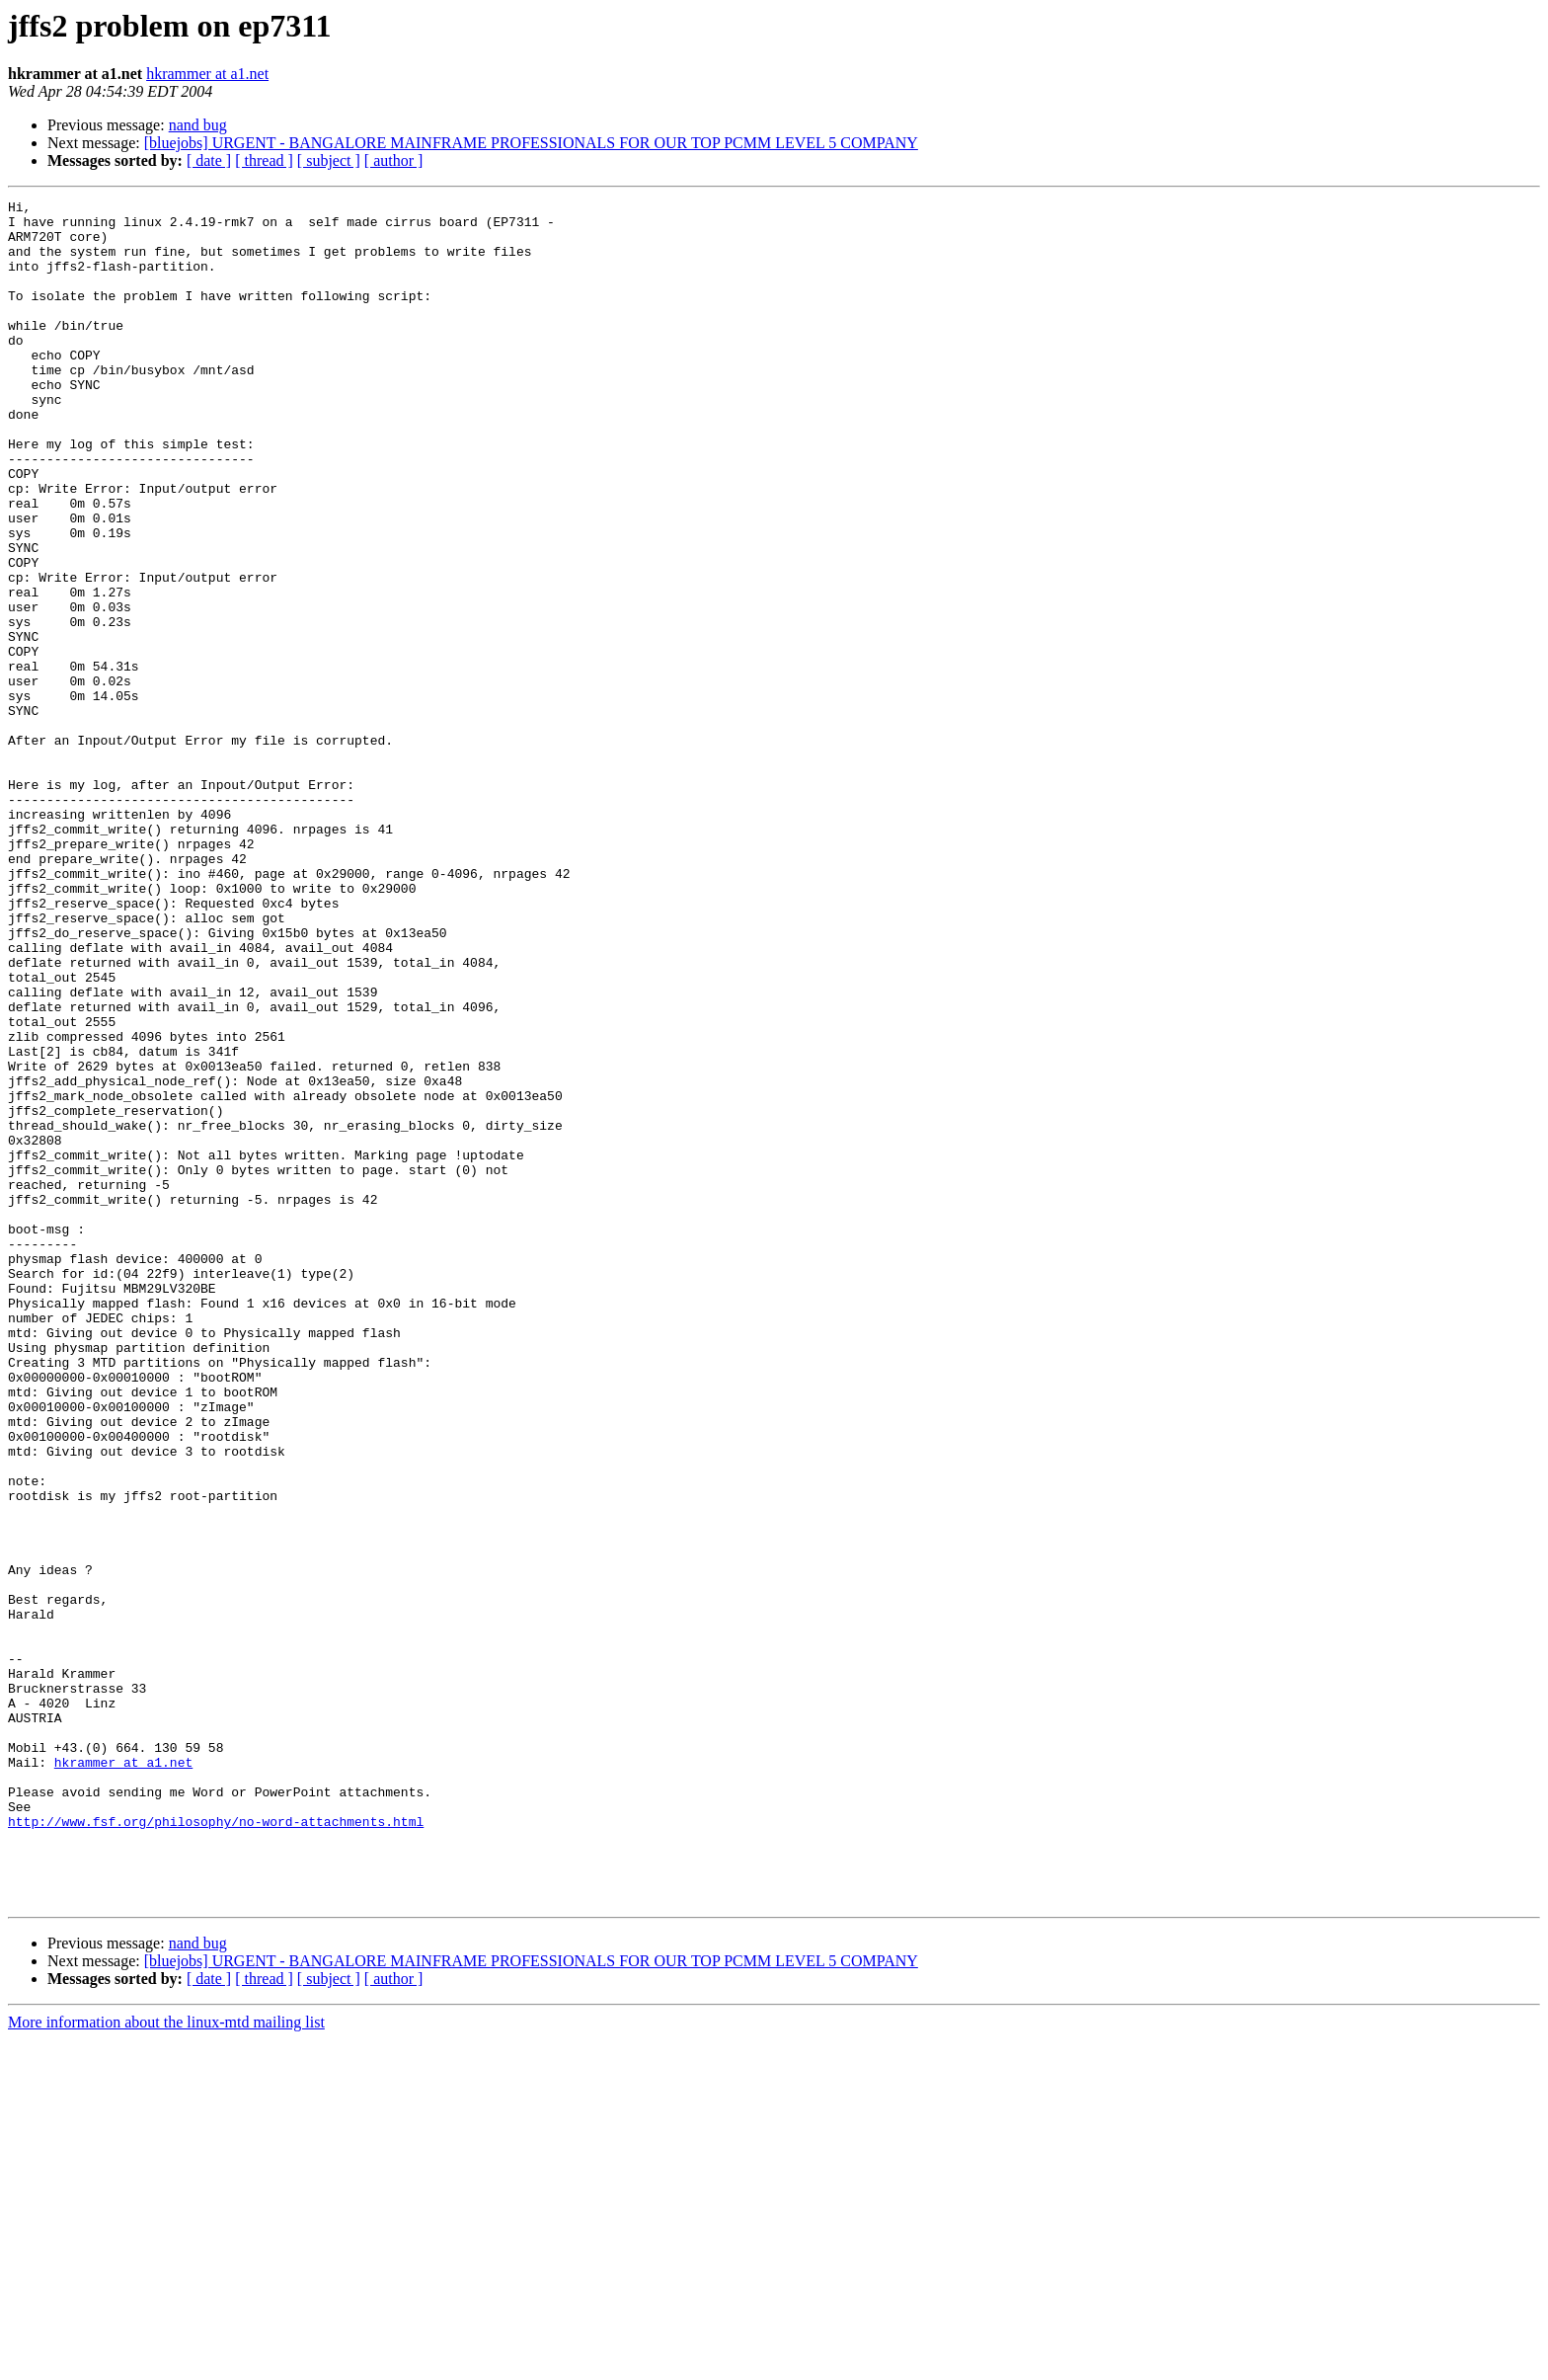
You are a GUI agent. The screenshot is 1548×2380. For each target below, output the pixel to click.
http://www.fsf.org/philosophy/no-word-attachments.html (216, 2147)
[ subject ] (328, 160)
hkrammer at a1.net (207, 73)
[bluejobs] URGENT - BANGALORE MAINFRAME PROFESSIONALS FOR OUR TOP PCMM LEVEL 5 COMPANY (531, 142)
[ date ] (209, 160)
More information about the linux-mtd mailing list (166, 2362)
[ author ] (394, 160)
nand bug (198, 125)
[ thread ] (264, 160)
